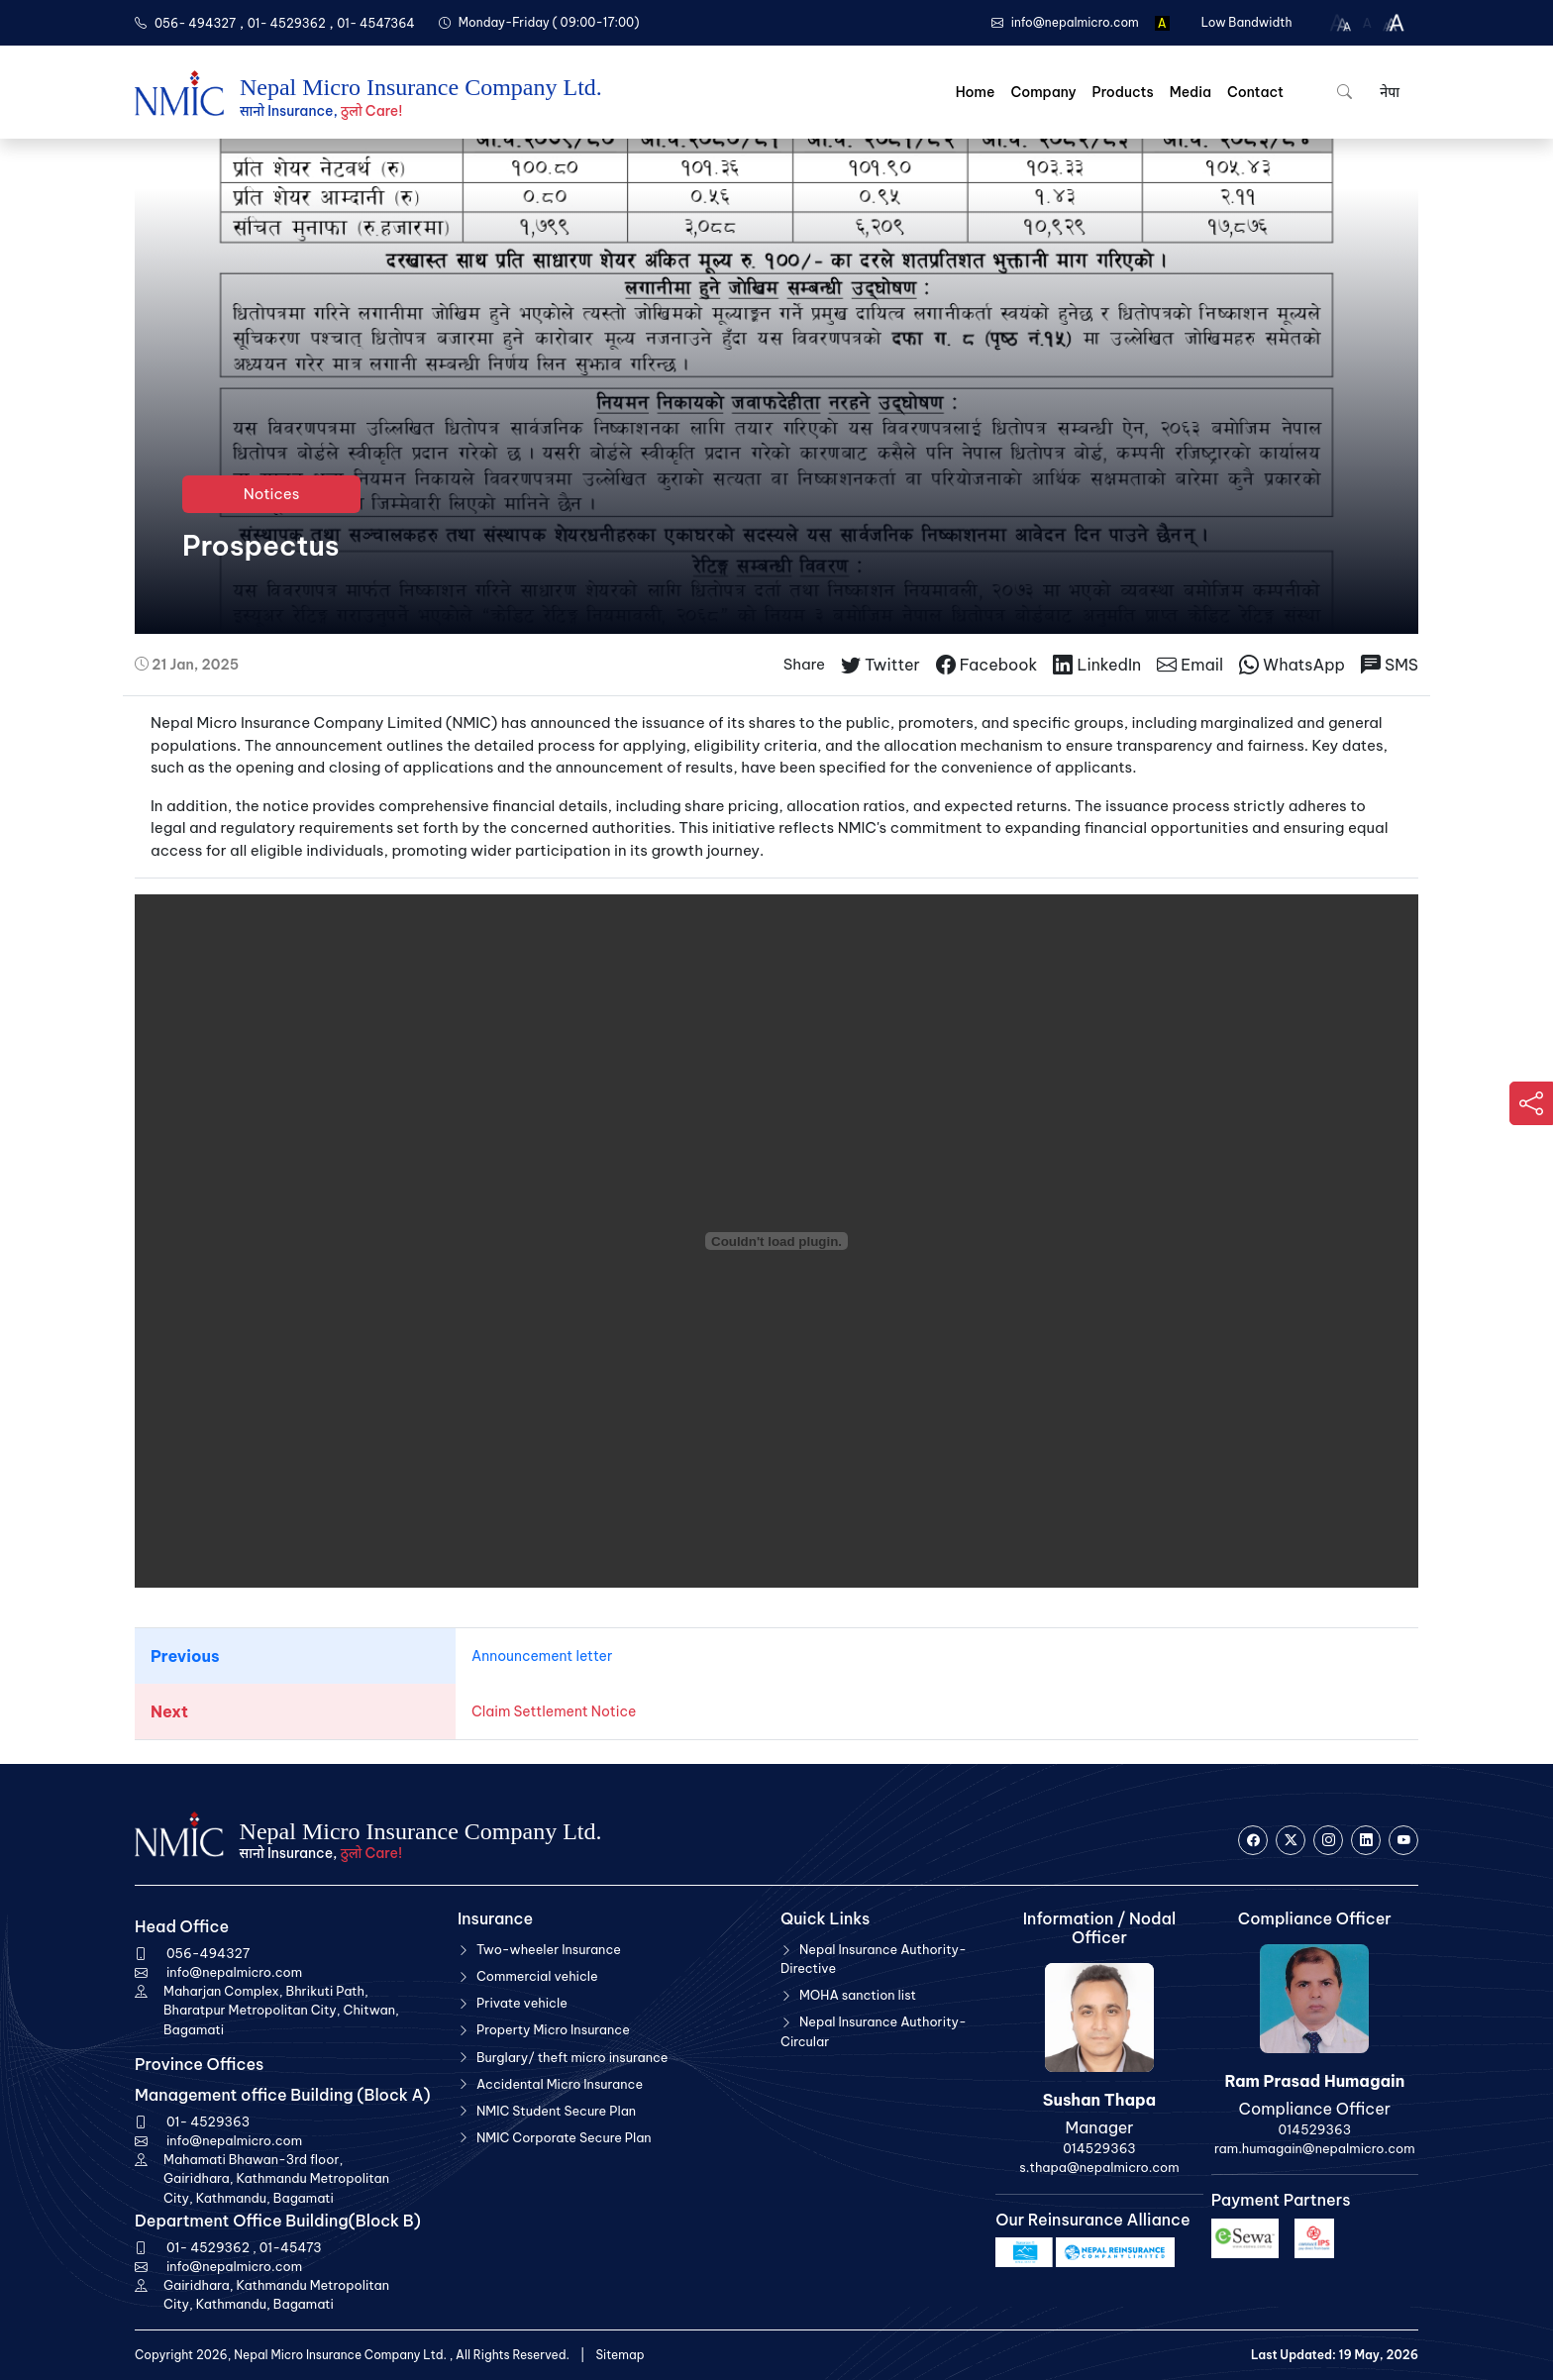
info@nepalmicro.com (234, 1972)
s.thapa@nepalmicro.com (1099, 2167)
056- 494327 (195, 23)
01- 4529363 (208, 2121)
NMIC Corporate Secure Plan (564, 2137)
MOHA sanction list (857, 1995)
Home (975, 92)
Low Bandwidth (1247, 22)
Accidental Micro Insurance (559, 2084)
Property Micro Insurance (553, 2029)
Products (1123, 92)
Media (1190, 92)
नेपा (1388, 92)
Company (1043, 92)
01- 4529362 (287, 23)
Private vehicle (522, 2003)
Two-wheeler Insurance (548, 1949)
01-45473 (290, 2247)
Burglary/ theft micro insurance (572, 2057)
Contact (1255, 92)
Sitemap (619, 2354)
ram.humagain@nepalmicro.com (1314, 2148)
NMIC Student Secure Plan (556, 2111)
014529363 (1099, 2148)
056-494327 (208, 1953)
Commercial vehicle (537, 1976)
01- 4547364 (376, 23)
